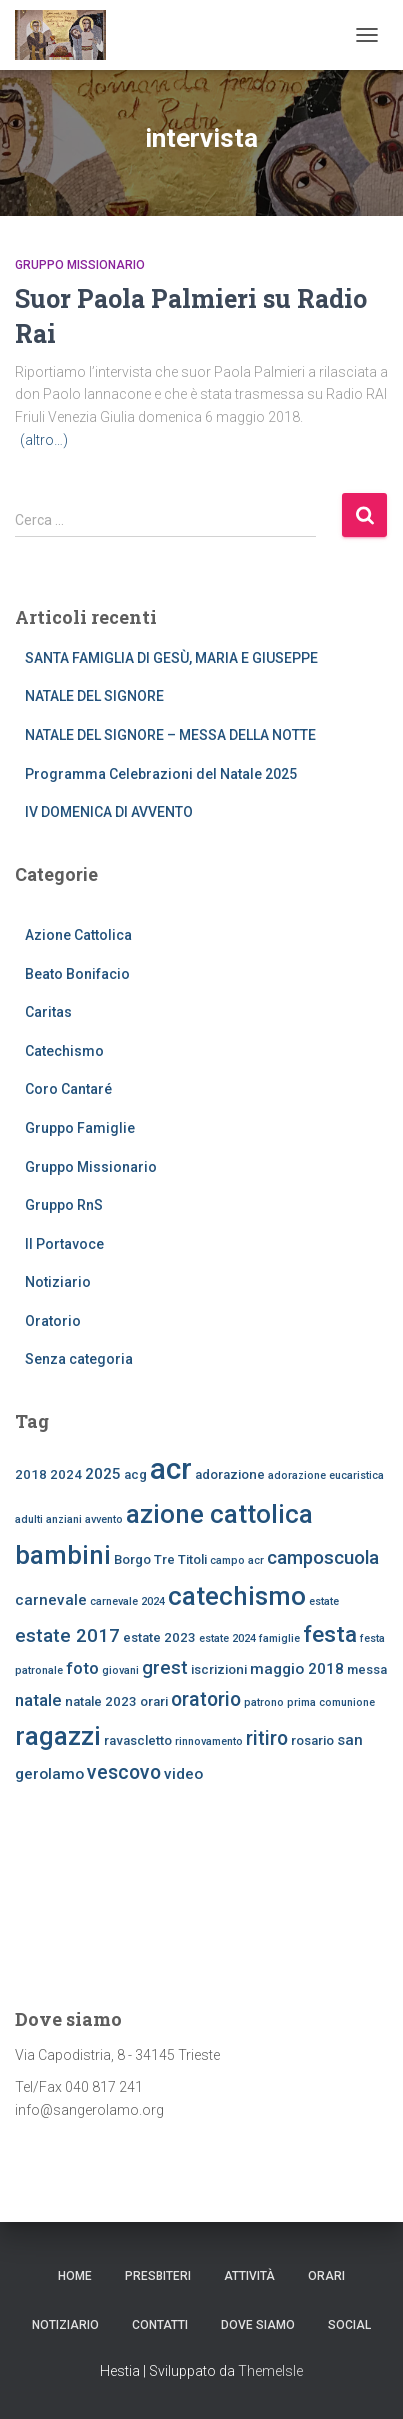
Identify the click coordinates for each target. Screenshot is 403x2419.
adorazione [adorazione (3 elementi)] (230, 1474)
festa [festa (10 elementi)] (330, 1634)
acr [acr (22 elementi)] (171, 1469)
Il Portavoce (64, 1244)
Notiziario (58, 1282)
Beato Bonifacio (77, 974)
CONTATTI (160, 2325)
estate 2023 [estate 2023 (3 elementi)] (159, 1637)
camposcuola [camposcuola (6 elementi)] (323, 1558)
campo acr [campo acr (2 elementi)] (237, 1560)
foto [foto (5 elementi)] (82, 1668)
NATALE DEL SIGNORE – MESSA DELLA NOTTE (170, 735)
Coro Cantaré (68, 1089)
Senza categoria (79, 1359)
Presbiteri (158, 2276)
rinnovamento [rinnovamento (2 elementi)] (209, 1741)
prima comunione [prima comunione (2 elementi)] (331, 1702)
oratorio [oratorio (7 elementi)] (206, 1699)
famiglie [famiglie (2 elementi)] (279, 1638)
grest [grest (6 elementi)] (165, 1668)
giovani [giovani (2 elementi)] (120, 1670)
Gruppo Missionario (80, 265)
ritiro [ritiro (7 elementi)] (267, 1738)
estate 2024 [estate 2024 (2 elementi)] (227, 1638)
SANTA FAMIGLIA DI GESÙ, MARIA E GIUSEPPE (171, 658)
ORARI (326, 2276)
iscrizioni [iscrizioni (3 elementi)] (219, 1669)
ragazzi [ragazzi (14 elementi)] (58, 1736)
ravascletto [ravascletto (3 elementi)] (138, 1740)
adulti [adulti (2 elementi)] (29, 1519)
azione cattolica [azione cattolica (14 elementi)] (219, 1514)
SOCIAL (349, 2325)
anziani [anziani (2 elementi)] (64, 1519)
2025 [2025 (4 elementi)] (103, 1474)
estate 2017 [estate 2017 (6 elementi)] (67, 1636)
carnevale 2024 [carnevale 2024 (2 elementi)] (127, 1601)
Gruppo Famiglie (80, 1128)
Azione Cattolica (78, 935)
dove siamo (258, 2325)
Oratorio (53, 1321)
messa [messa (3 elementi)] (367, 1669)
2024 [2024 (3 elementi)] (66, 1474)
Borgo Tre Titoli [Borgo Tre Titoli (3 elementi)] (160, 1559)
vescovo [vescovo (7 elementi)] (124, 1772)
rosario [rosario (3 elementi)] (312, 1740)
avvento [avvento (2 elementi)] (104, 1519)
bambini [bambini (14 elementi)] (63, 1555)
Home (75, 2276)
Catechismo (64, 1051)
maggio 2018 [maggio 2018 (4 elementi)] (297, 1669)
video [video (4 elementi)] (183, 1774)
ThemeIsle (270, 2371)
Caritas (48, 1012)
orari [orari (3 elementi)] (154, 1701)
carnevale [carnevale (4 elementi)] (51, 1600)
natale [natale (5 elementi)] (38, 1700)
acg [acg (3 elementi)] (135, 1474)
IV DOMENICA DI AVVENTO (109, 812)
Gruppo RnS (64, 1205)
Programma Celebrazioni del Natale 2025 (161, 774)
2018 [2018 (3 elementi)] (31, 1474)
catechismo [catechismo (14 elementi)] (237, 1596)
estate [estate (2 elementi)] (324, 1601)
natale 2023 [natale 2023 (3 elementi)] (101, 1701)
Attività (249, 2276)
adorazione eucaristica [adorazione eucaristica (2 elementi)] (326, 1475)
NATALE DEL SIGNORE (94, 696)
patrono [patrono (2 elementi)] (264, 1702)
